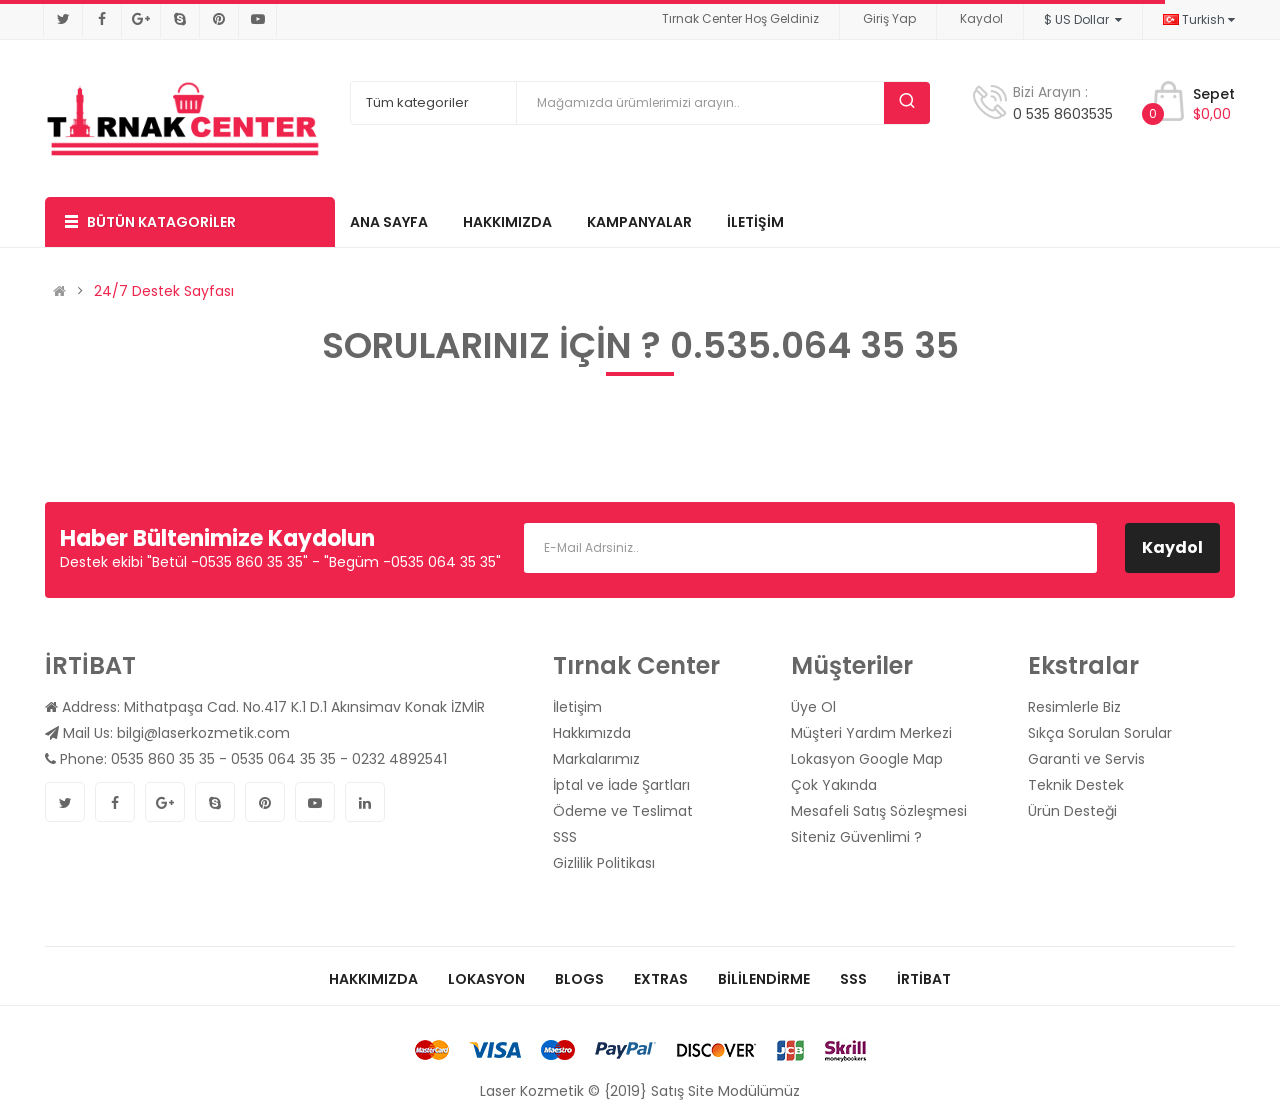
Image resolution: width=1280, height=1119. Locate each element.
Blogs (579, 979)
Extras (661, 979)
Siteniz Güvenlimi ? (856, 837)
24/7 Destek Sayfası (164, 291)
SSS (565, 837)
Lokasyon (486, 979)
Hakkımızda (592, 733)
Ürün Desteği (1072, 811)
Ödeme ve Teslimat (623, 811)
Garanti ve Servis (1086, 759)
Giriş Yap (889, 18)
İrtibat (924, 979)
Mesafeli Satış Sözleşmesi (879, 811)
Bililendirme (764, 979)
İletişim (577, 707)
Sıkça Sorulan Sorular (1100, 733)
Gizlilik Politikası (604, 863)
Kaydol (981, 18)
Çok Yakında (834, 785)
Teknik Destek (1076, 785)
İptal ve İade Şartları (621, 785)
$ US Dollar (1083, 19)
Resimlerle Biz (1074, 707)
